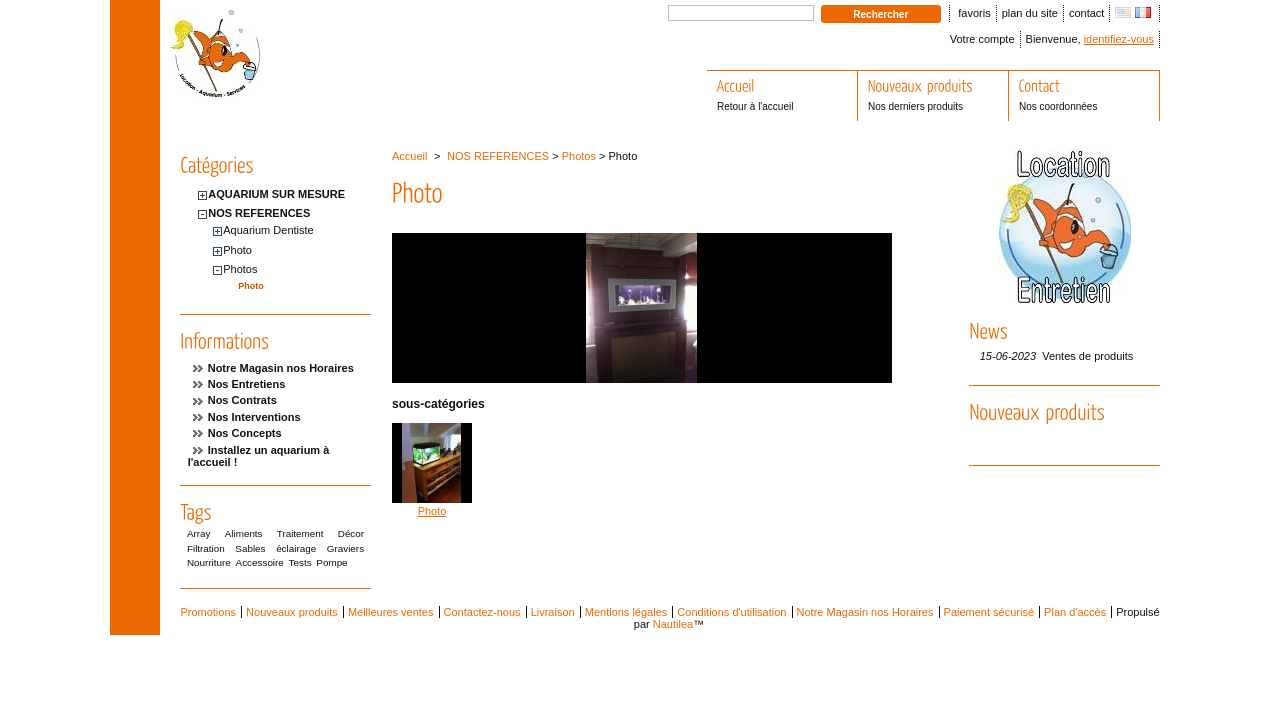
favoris (974, 13)
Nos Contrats (242, 400)
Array (199, 533)
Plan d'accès (1075, 612)
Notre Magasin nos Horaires (281, 368)
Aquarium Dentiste (268, 230)
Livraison (553, 612)
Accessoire (260, 562)
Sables (250, 548)
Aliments (244, 533)
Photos (240, 269)
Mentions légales (626, 612)
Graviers (345, 548)
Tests (300, 562)
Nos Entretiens (247, 384)
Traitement (300, 533)
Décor (351, 533)
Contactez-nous (482, 612)
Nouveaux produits (292, 612)
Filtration (206, 548)
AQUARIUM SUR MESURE (276, 194)
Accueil (409, 156)
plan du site (1030, 13)
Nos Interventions (254, 417)
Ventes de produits (1087, 356)
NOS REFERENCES (259, 213)
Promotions (208, 612)
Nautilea (673, 624)
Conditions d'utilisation (731, 612)
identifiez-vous (1119, 39)
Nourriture (209, 562)
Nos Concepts (245, 433)
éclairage (296, 548)
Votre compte (982, 39)
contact (1086, 13)
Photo (237, 250)
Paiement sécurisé (989, 612)
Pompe (331, 562)
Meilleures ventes (391, 612)
